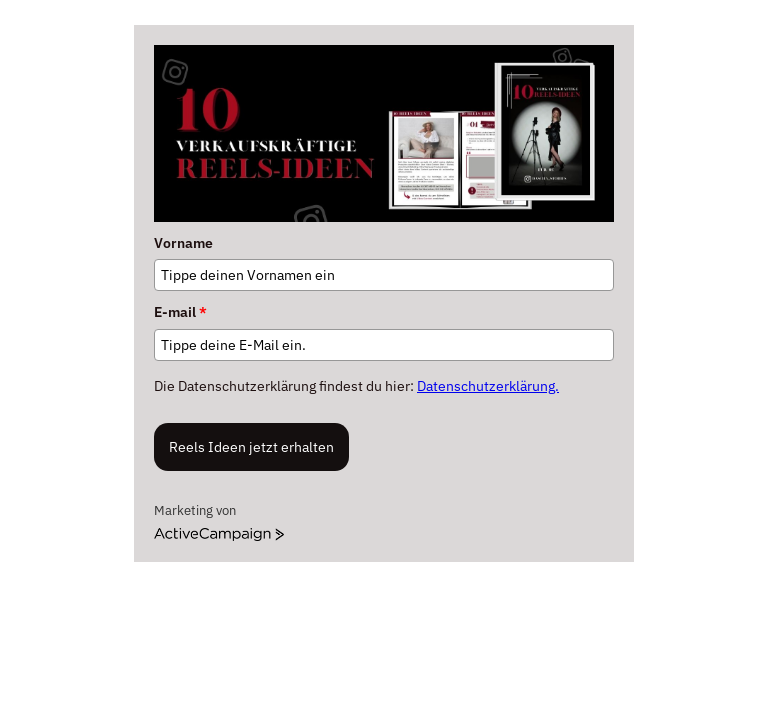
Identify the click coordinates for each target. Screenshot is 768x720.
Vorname (183, 243)
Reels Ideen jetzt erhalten (251, 447)
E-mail (180, 312)
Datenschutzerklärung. (488, 386)
